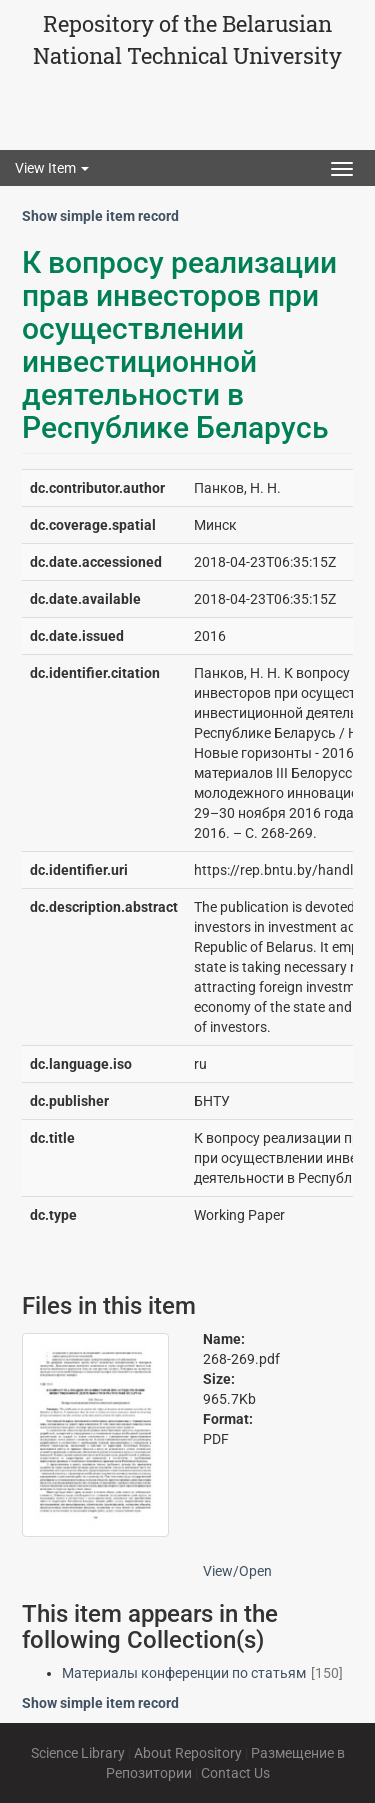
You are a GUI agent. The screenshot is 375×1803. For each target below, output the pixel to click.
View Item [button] (52, 168)
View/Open (237, 1571)
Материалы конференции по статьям (184, 1673)
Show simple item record (100, 216)
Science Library (78, 1753)
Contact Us (235, 1773)
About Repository (188, 1753)
